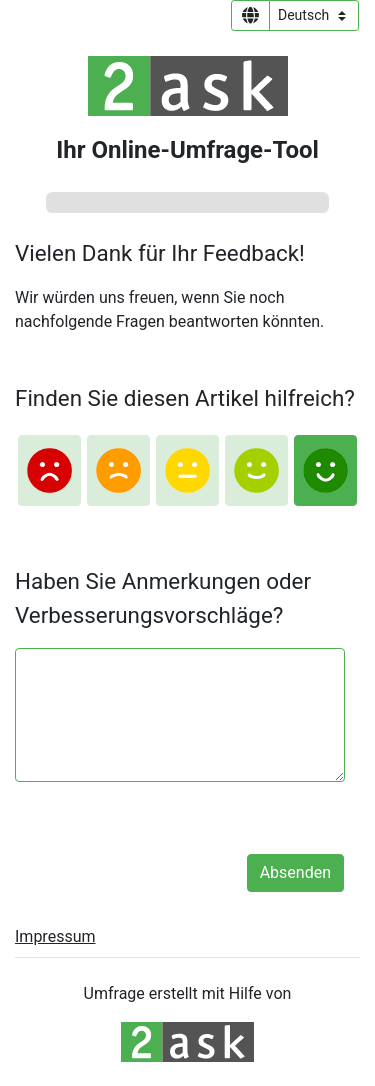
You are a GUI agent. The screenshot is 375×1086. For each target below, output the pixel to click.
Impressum (55, 936)
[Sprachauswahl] (314, 15)
